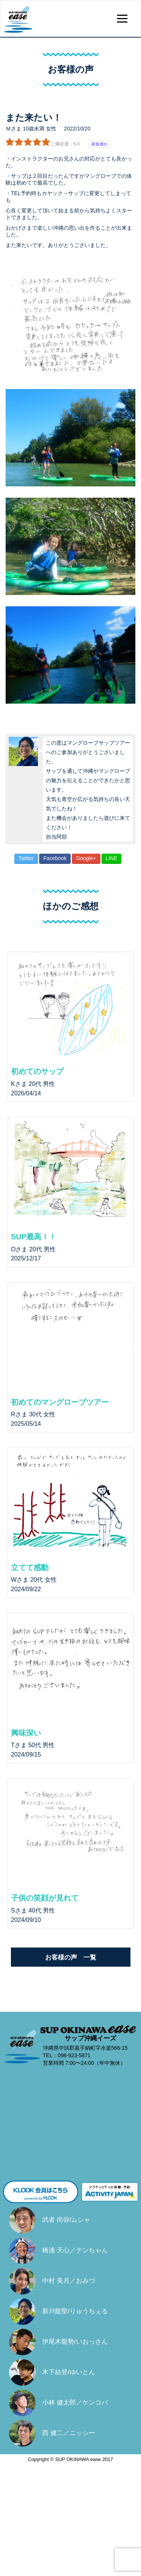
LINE (111, 858)
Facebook (54, 858)
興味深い (26, 1733)
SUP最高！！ (33, 1237)
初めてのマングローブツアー (60, 1402)
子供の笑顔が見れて (45, 1898)
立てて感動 (30, 1567)
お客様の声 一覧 (70, 1957)
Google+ (86, 858)
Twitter (26, 858)
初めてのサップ (37, 1071)
